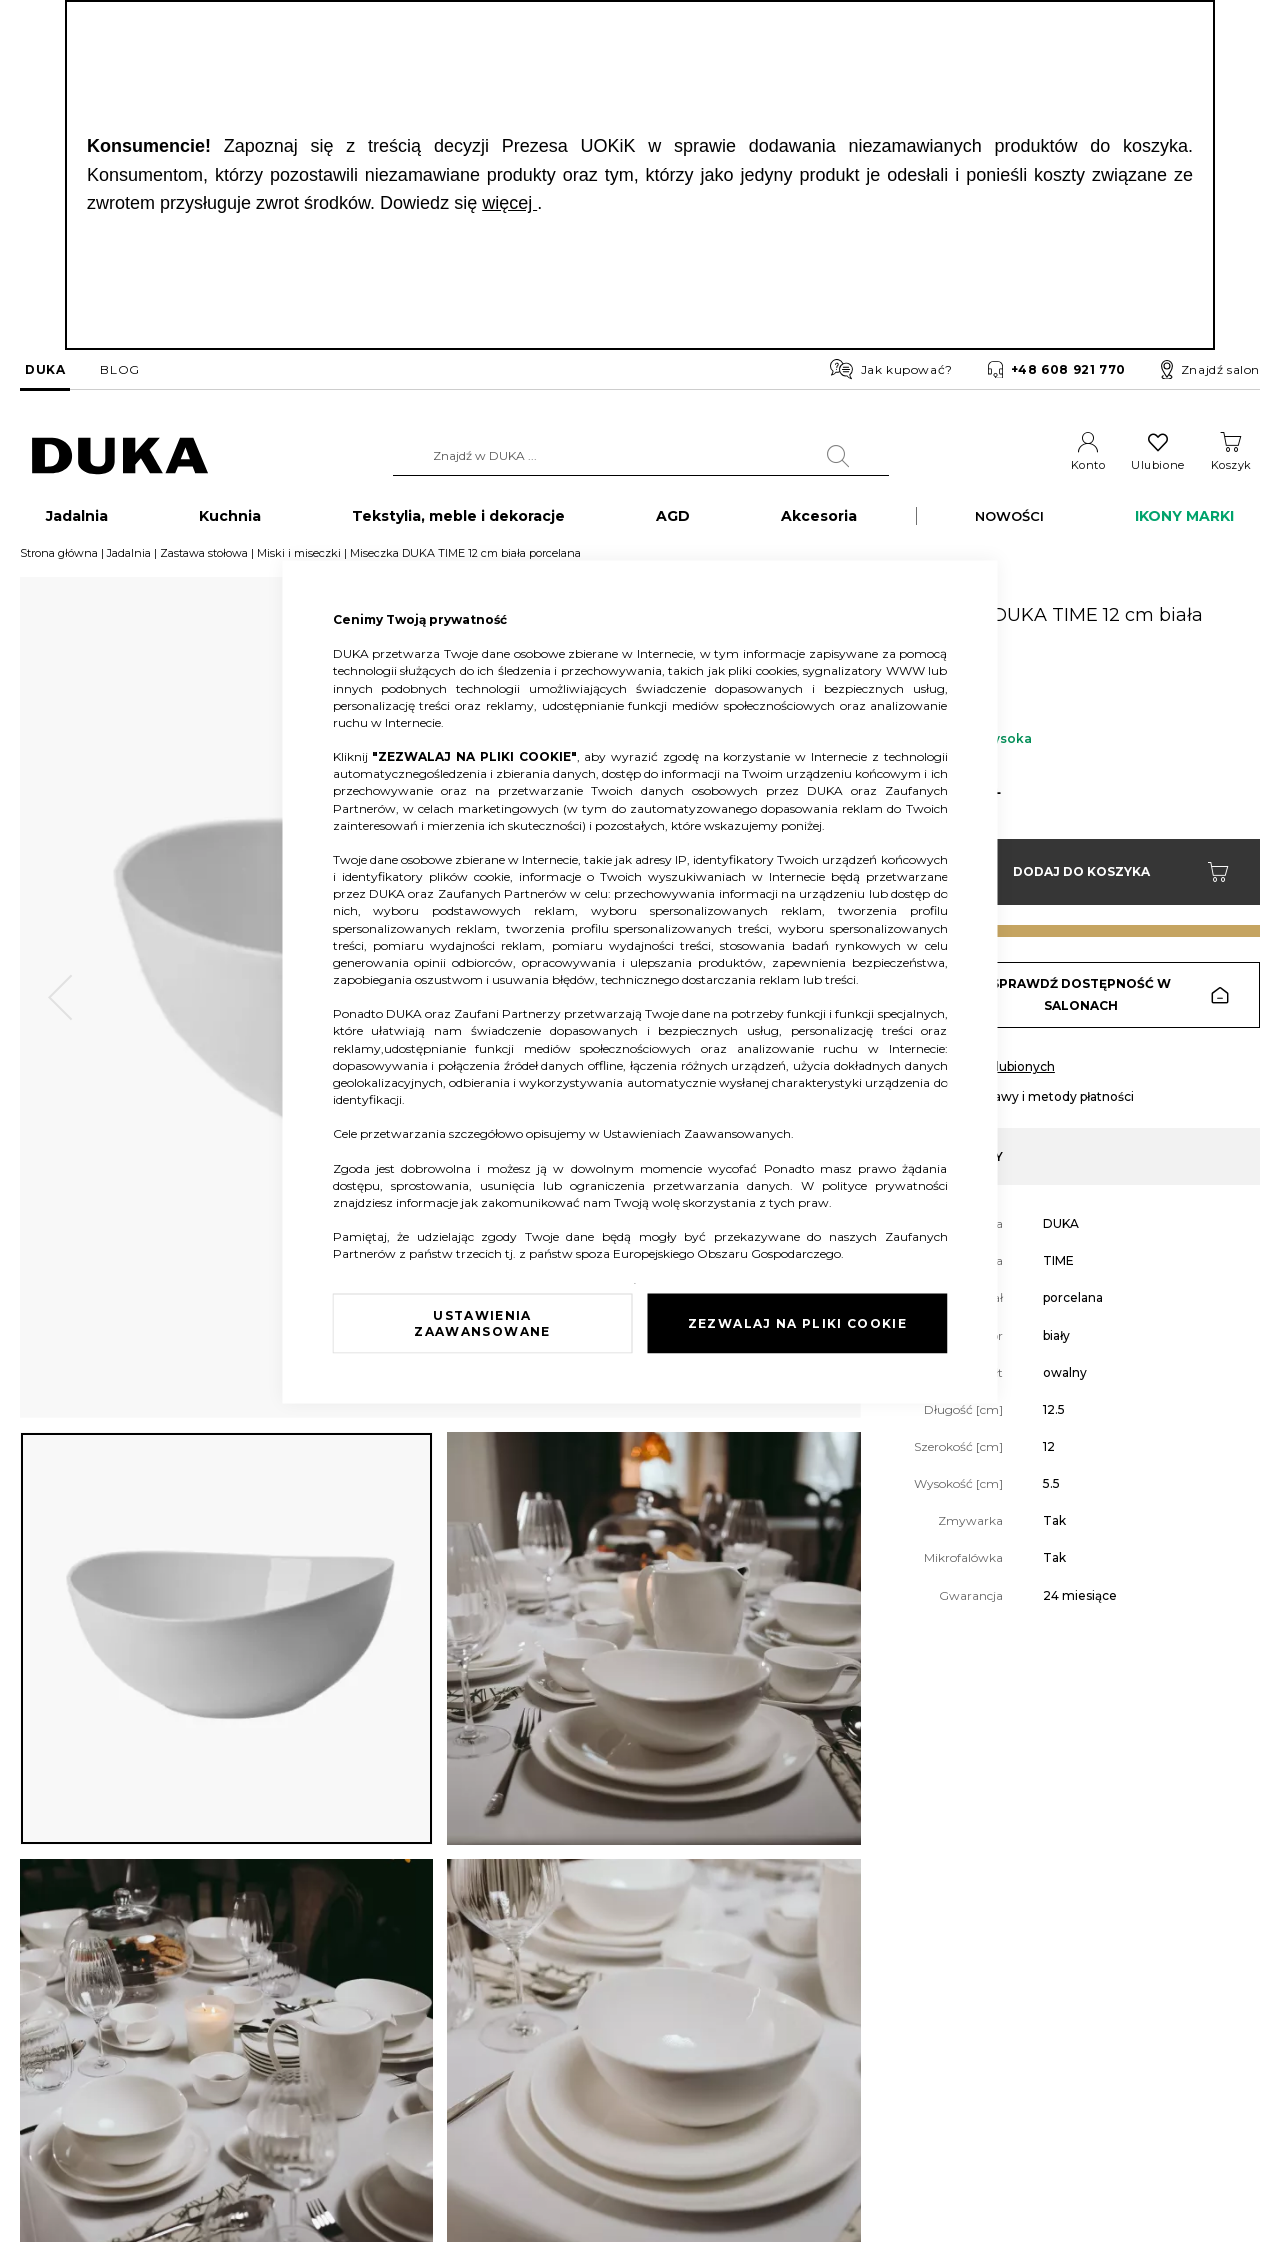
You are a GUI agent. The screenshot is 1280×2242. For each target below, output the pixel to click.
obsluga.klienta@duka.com (1155, 2169)
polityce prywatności (885, 1184)
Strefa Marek (584, 2064)
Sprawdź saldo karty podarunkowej (340, 2064)
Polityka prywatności (827, 2125)
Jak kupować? (891, 369)
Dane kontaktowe (71, 2034)
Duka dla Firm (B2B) (607, 2004)
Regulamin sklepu (819, 2004)
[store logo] (120, 456)
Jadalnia (129, 563)
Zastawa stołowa (204, 563)
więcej (509, 203)
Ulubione (1157, 465)
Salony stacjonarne (74, 2064)
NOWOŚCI (1009, 526)
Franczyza (578, 2034)
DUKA (45, 369)
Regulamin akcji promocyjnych (857, 2064)
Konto (1088, 465)
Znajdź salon (1210, 370)
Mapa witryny (59, 2142)
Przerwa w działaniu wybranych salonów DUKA (374, 2125)
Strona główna (59, 563)
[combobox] (641, 456)
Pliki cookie (52, 2172)
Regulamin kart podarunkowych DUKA (880, 2094)
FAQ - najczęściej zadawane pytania (341, 2094)
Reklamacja (272, 2004)
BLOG (119, 369)
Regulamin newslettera (834, 2034)
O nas (36, 2004)
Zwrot (255, 2034)
